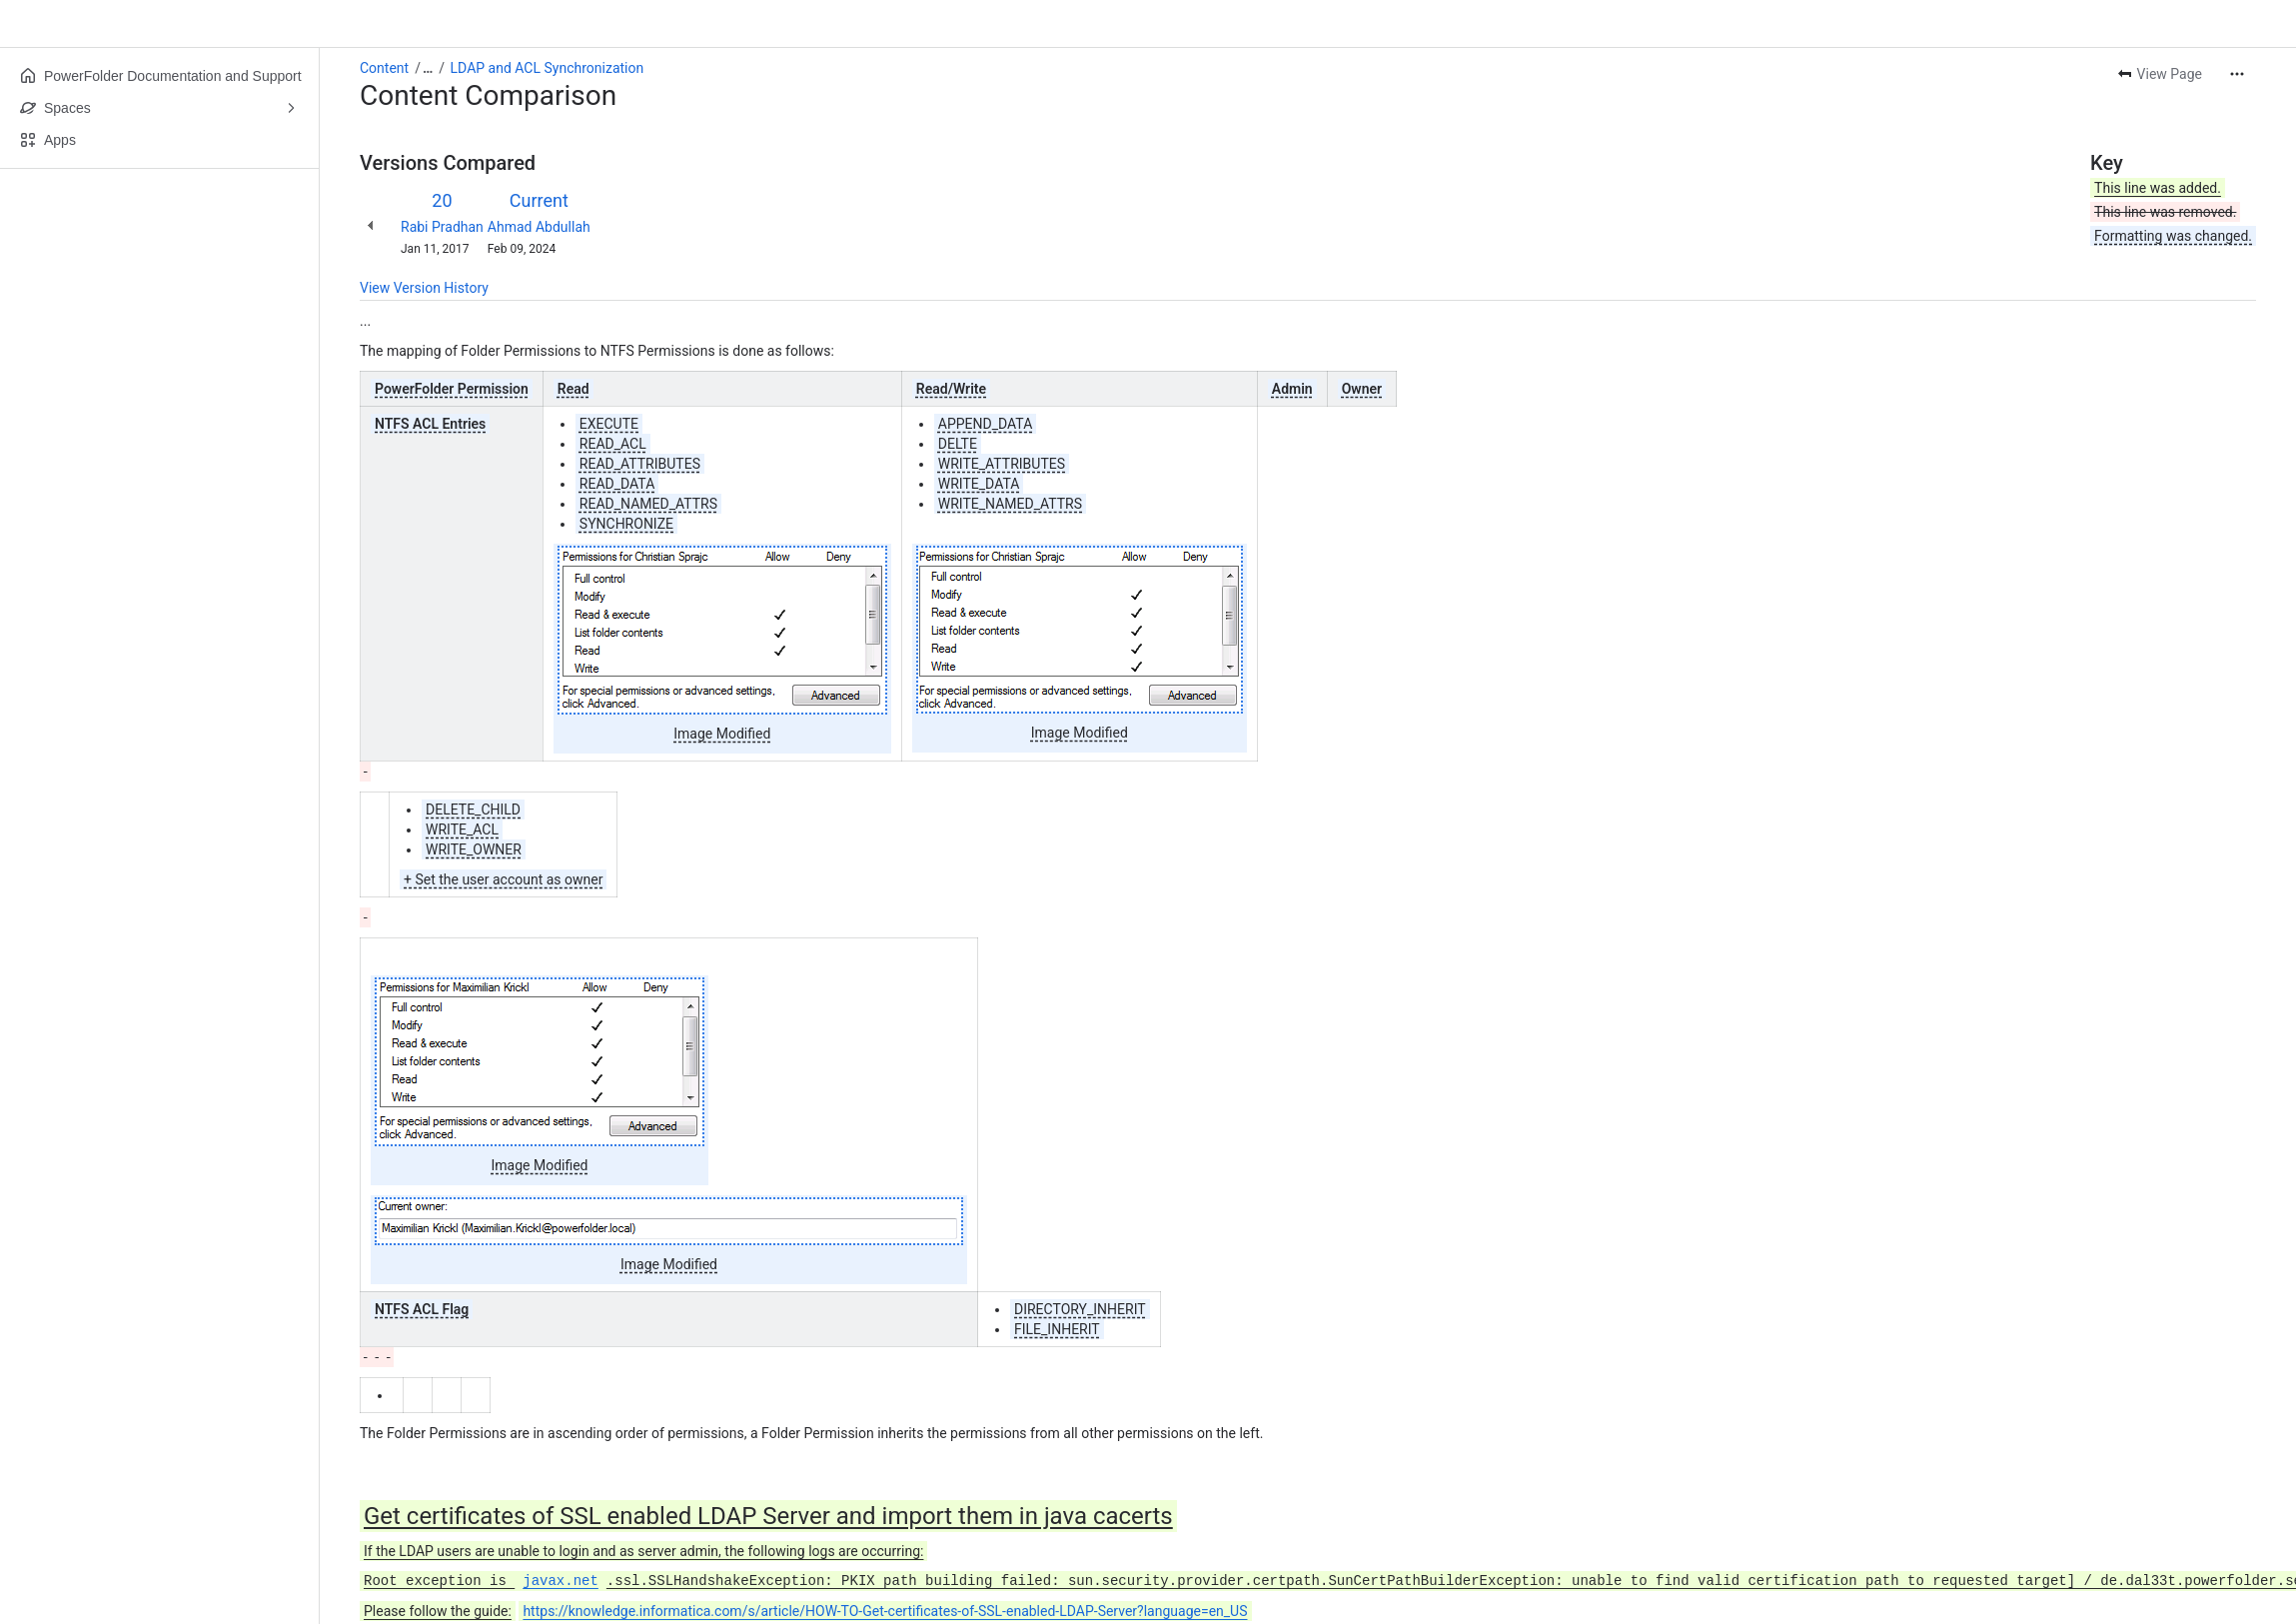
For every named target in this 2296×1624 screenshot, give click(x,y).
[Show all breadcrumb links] (428, 68)
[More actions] (2237, 74)
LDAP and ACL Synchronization (547, 68)
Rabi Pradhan (442, 227)
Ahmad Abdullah (539, 227)
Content (384, 68)
